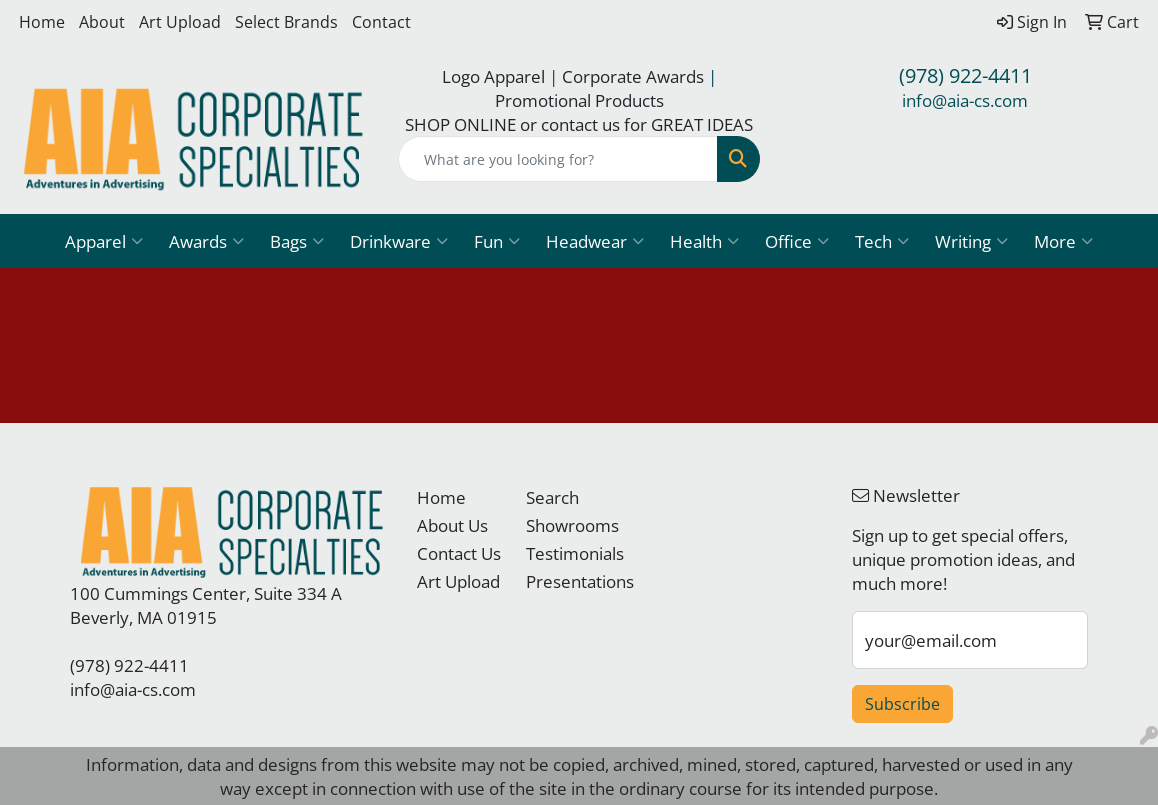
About (102, 22)
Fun (497, 241)
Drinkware (399, 241)
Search (552, 497)
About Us (452, 525)
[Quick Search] (558, 159)
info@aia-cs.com (965, 100)
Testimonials (568, 553)
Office (797, 241)
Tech (882, 241)
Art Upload (180, 22)
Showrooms (568, 525)
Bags (297, 241)
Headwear (595, 241)
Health (704, 241)
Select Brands (286, 22)
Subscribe (902, 704)
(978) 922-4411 (965, 75)
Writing (971, 241)
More (1063, 241)
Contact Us (459, 553)
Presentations (568, 581)
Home (42, 22)
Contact (381, 22)
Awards (206, 241)
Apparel (104, 241)
